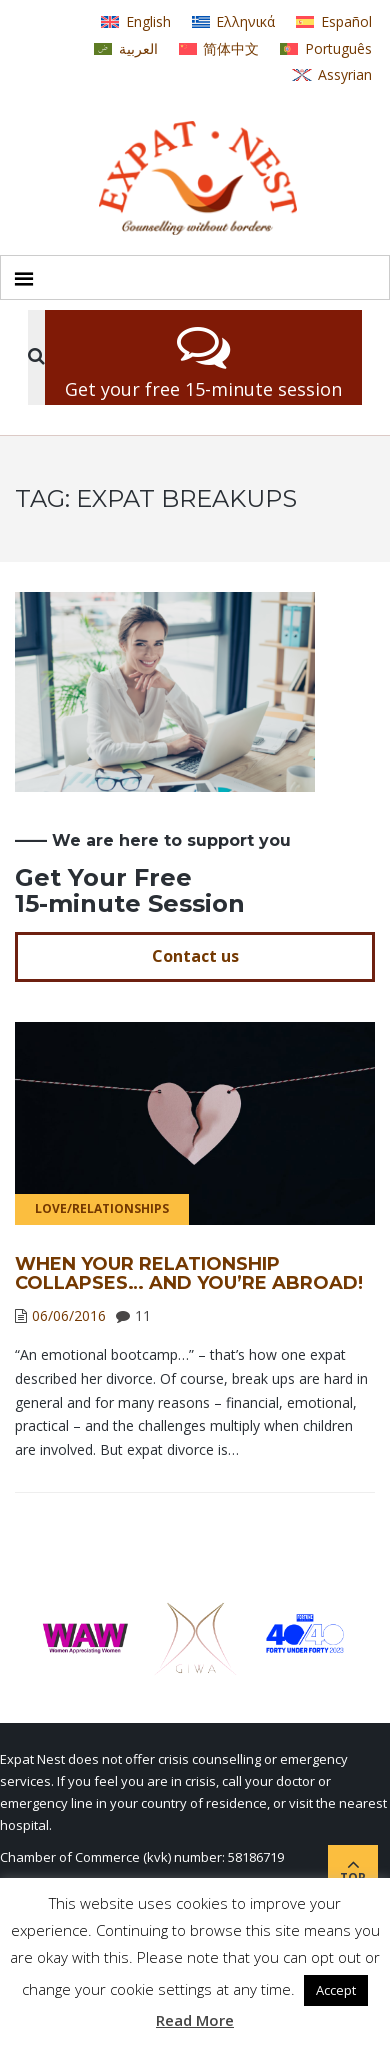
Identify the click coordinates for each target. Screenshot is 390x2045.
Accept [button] (336, 1990)
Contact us (195, 956)
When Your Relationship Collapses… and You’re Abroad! (189, 1274)
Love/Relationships (102, 1208)
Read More (195, 2020)
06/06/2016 (69, 1315)
